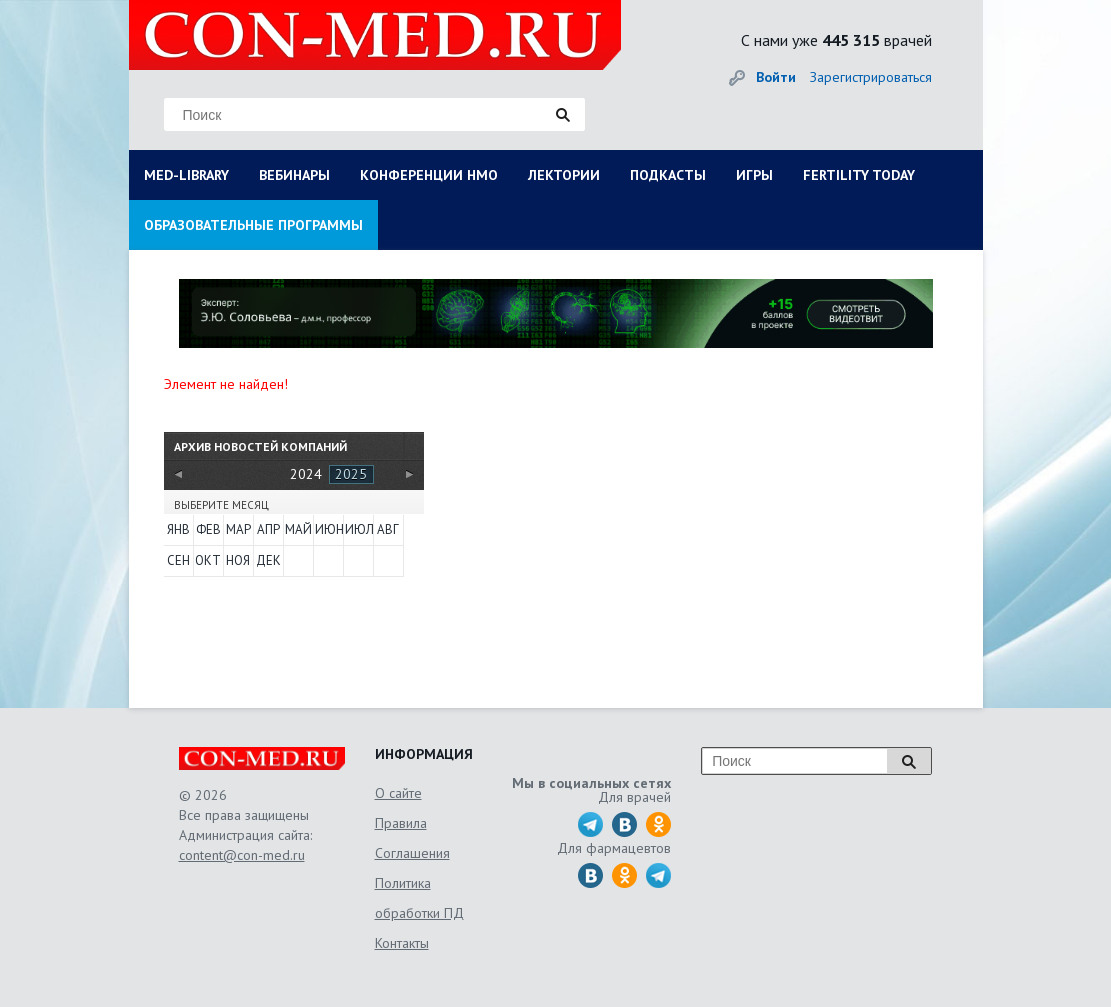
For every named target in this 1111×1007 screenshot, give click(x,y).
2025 (351, 474)
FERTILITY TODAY (859, 175)
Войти (776, 77)
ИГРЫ (754, 175)
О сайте (398, 793)
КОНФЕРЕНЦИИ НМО (429, 175)
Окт (208, 560)
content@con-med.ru (242, 855)
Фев (208, 529)
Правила (401, 823)
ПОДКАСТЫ (668, 175)
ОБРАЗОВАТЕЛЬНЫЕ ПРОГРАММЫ (253, 225)
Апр (268, 529)
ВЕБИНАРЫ (294, 175)
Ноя (238, 560)
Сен (178, 560)
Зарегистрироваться (871, 77)
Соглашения (412, 853)
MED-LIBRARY (186, 175)
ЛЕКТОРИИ (564, 175)
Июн (328, 529)
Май (298, 529)
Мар (238, 529)
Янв (178, 529)
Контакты (402, 943)
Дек (268, 560)
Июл (358, 529)
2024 (306, 474)
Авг (388, 529)
